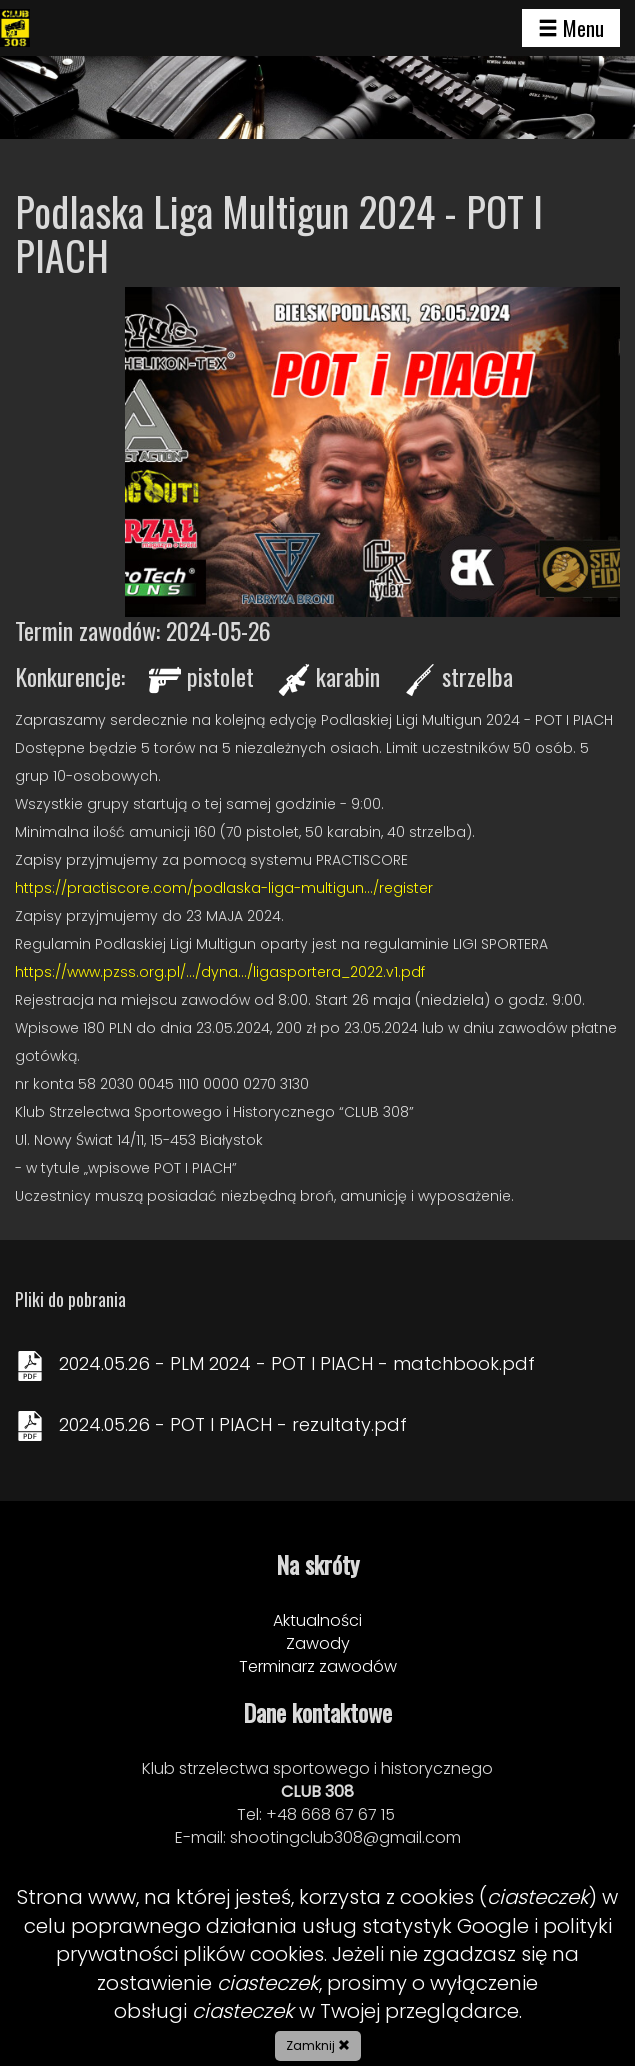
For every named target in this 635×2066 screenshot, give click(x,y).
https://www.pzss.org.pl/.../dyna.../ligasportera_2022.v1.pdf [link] (220, 972)
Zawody (318, 1643)
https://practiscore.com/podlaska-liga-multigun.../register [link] (224, 888)
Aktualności (317, 1620)
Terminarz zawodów (318, 1666)
